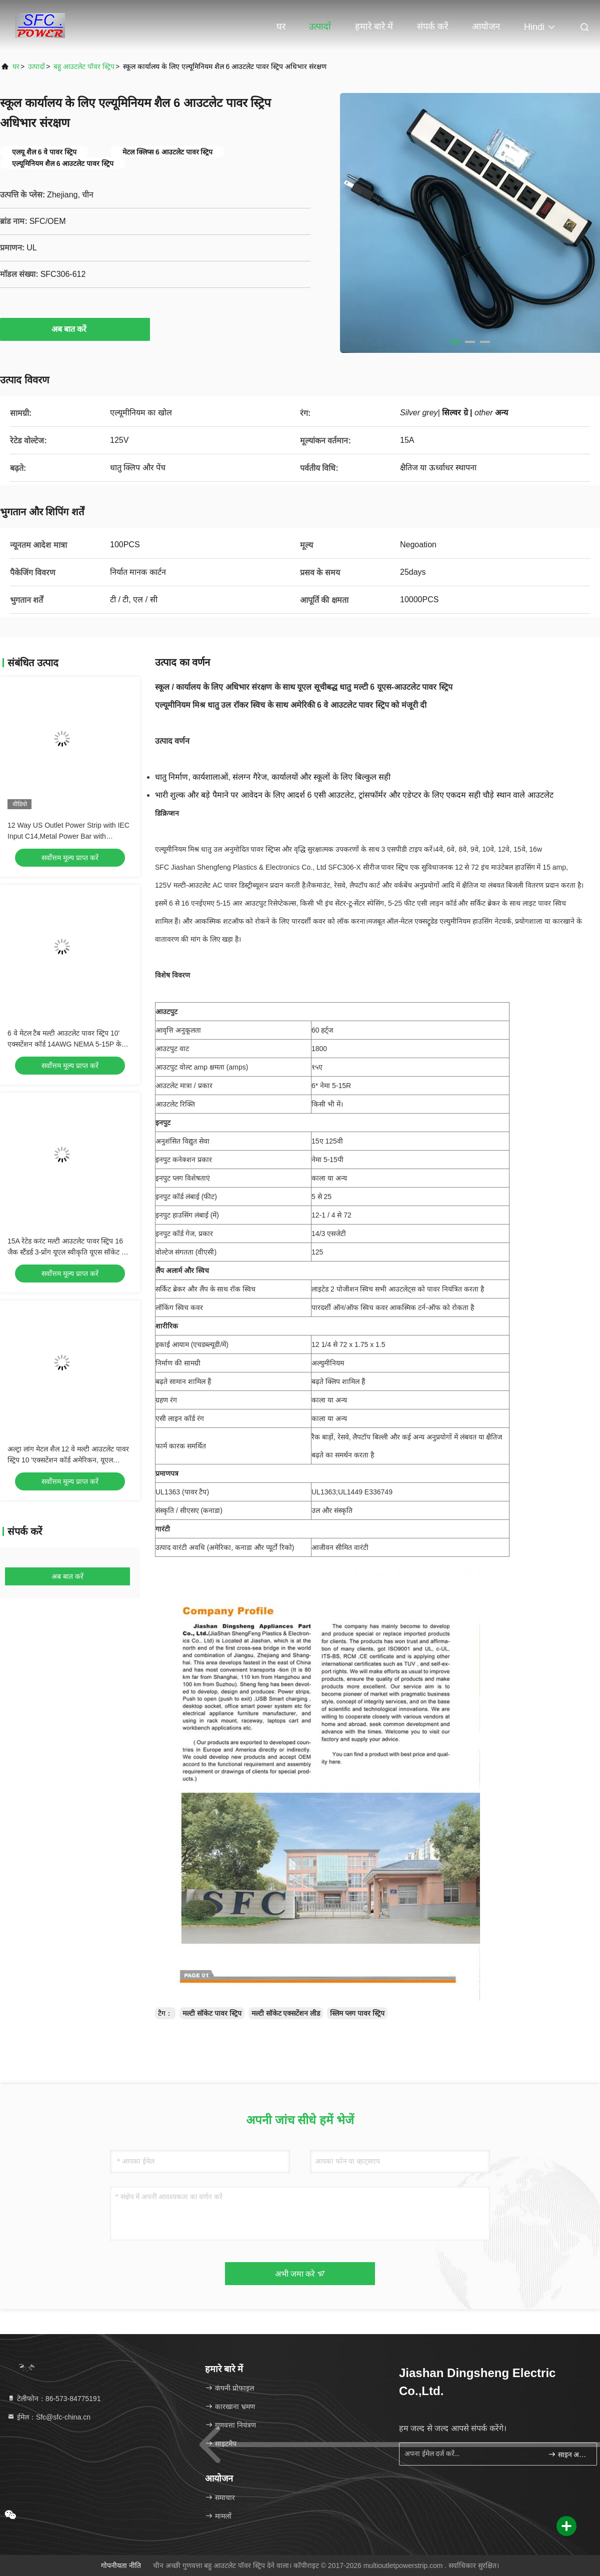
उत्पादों (320, 26)
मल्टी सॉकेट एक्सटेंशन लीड (286, 2013)
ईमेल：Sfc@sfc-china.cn (48, 2417)
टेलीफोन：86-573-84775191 (53, 2399)
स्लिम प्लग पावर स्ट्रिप (357, 2013)
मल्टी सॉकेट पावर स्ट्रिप (212, 2013)
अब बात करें (75, 329)
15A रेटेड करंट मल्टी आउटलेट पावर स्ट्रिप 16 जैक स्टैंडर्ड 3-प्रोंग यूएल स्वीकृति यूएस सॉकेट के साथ (67, 1252)
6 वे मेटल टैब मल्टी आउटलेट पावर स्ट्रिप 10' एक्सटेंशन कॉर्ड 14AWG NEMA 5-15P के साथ (65, 1044)
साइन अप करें (568, 2454)
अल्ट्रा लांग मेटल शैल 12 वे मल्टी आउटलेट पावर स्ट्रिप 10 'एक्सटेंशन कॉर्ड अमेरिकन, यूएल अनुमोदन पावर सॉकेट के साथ (68, 1460)
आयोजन (486, 26)
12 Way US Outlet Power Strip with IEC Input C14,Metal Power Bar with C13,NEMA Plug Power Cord (69, 836)
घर (281, 26)
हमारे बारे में (374, 26)
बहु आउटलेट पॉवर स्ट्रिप (84, 66)
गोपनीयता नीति (121, 2566)
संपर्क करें (432, 26)
